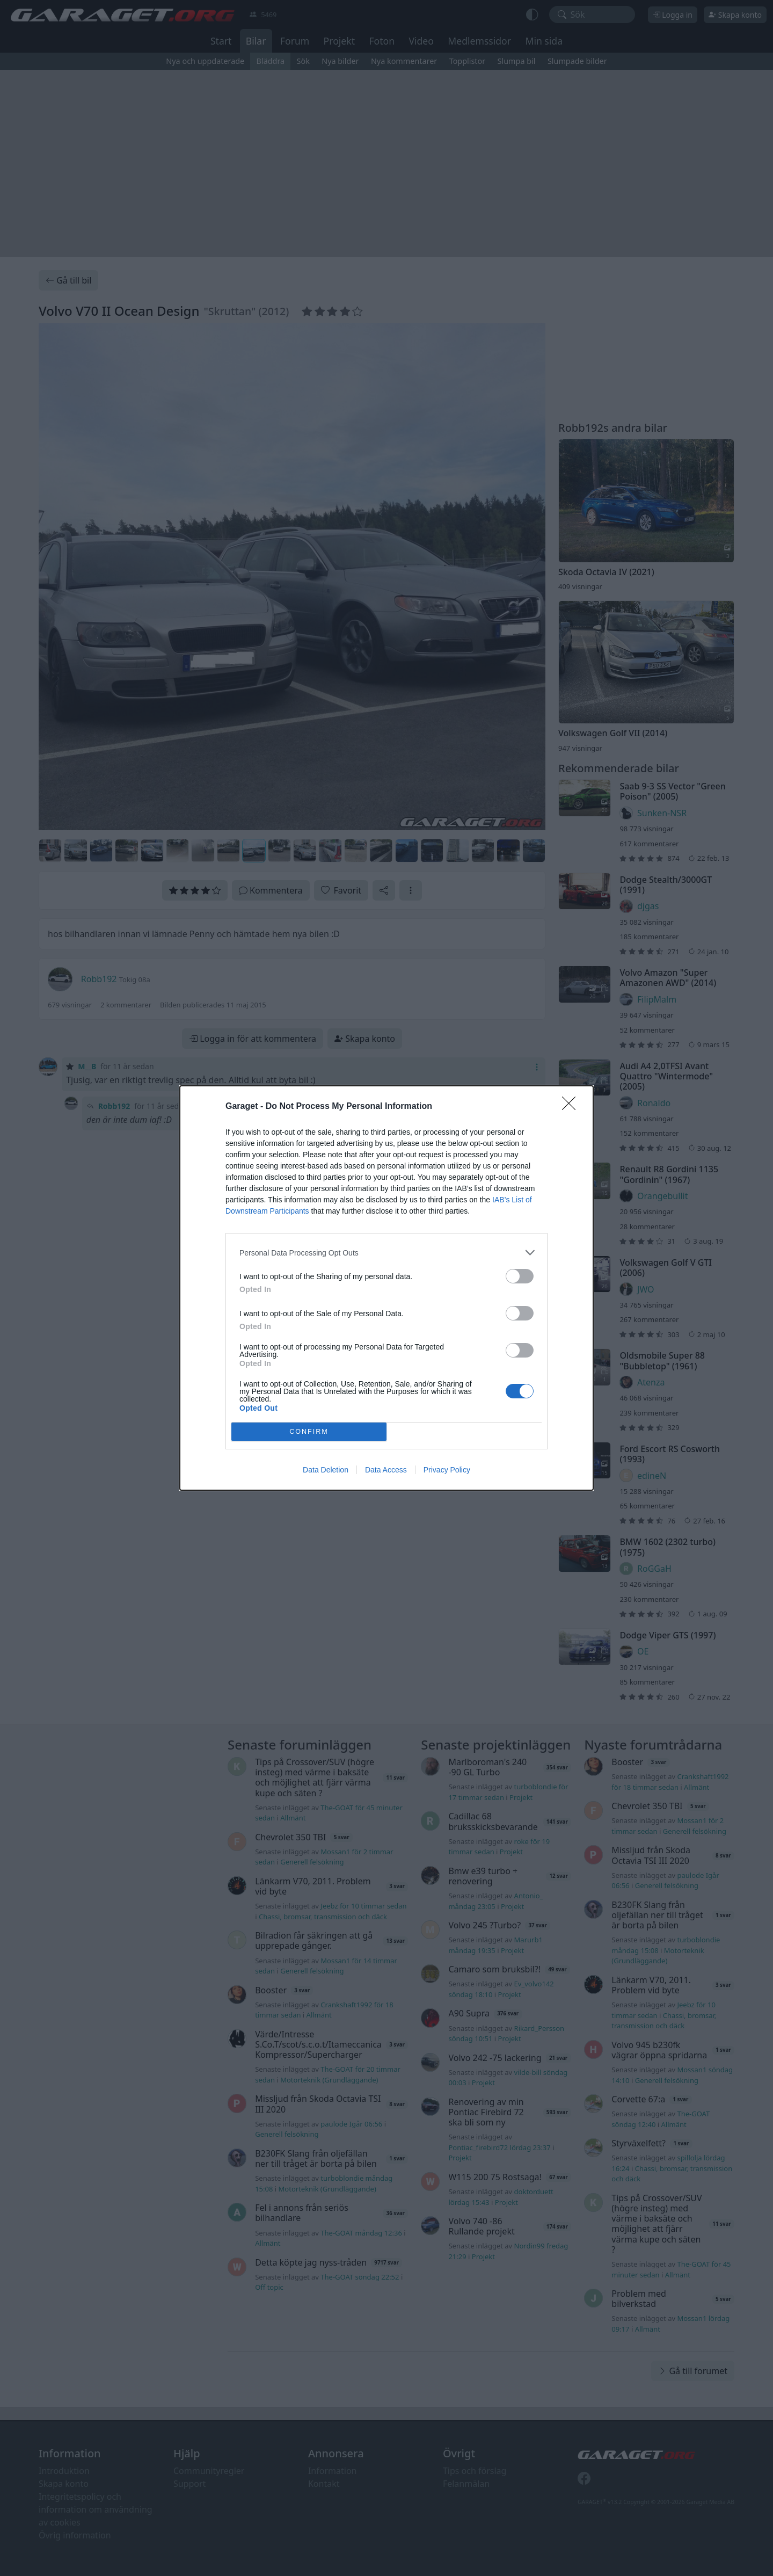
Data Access (386, 1469)
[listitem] (386, 1252)
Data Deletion (325, 1469)
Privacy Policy (447, 1469)
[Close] (572, 1107)
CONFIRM (309, 1432)
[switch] (520, 1276)
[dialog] (386, 1288)
